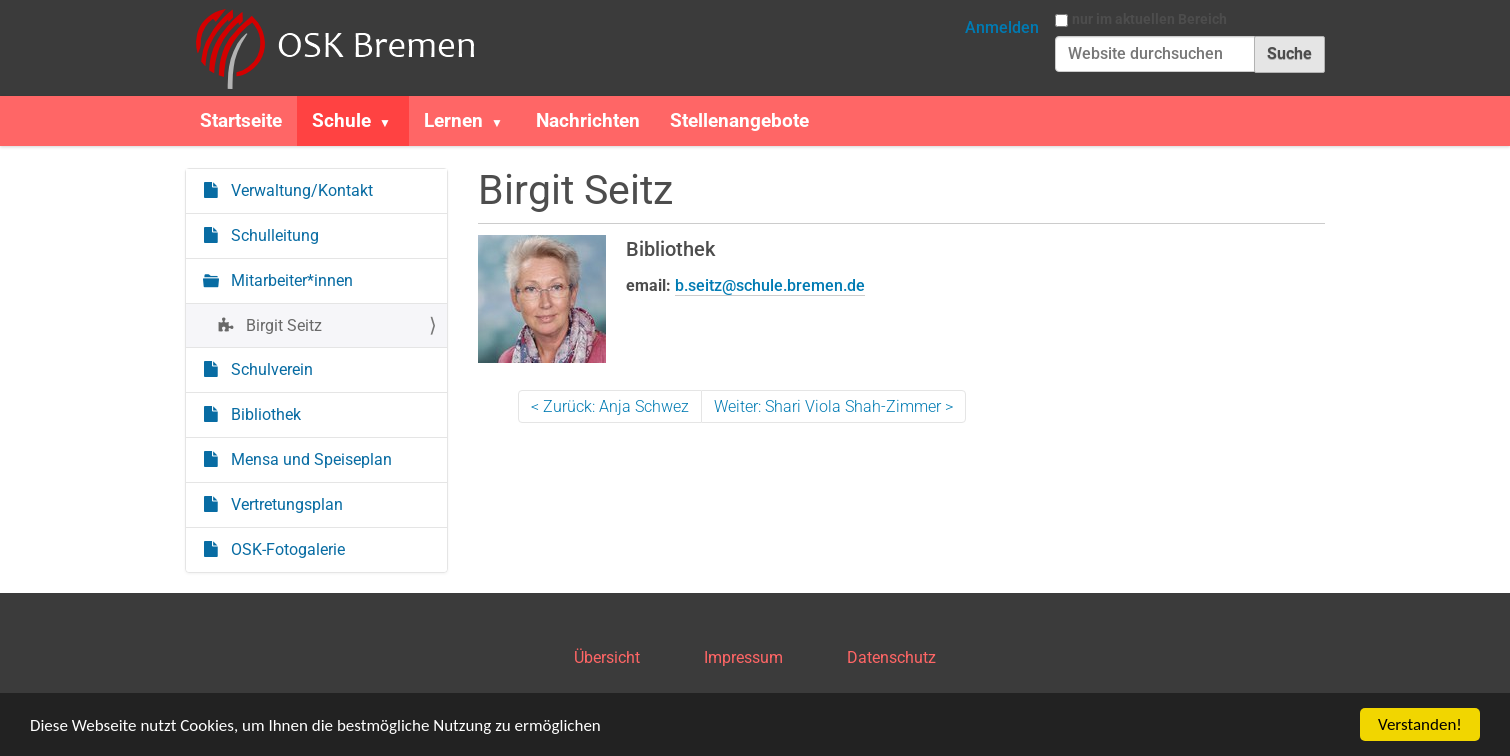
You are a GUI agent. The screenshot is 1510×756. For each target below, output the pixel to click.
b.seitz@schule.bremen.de (770, 285)
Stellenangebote (739, 120)
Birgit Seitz (282, 325)
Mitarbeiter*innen (290, 280)
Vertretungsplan (285, 504)
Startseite (241, 120)
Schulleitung (273, 235)
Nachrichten (588, 120)
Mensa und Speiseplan (309, 459)
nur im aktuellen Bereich (1149, 19)
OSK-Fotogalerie (286, 549)
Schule (341, 120)
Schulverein (270, 369)
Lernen (453, 120)
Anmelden (1002, 27)
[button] (393, 121)
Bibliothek (264, 414)
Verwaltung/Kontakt (300, 190)
